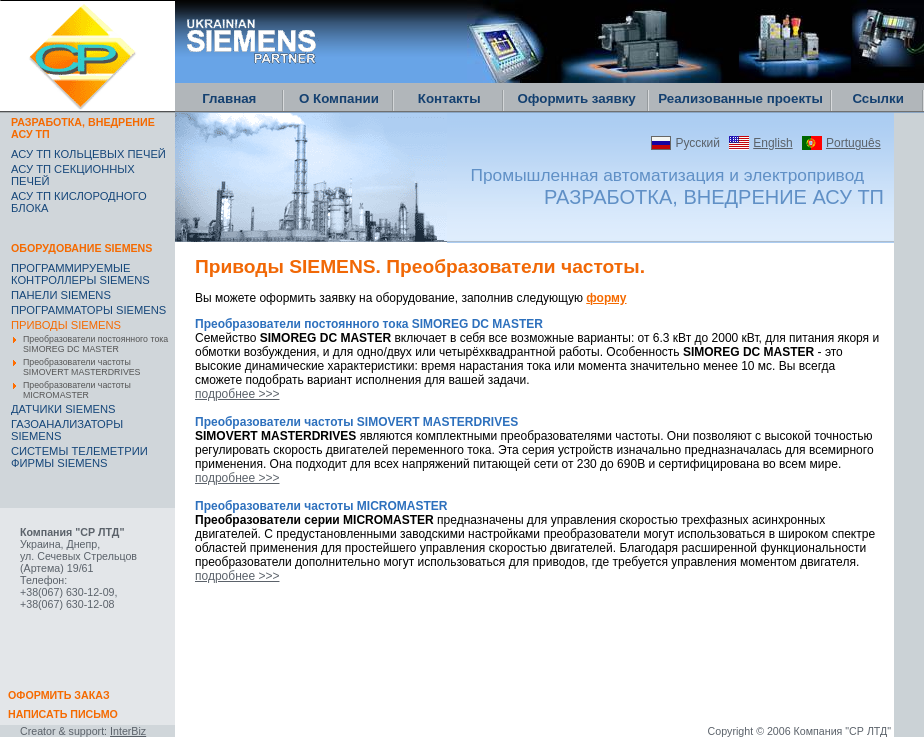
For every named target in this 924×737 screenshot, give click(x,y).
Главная (229, 98)
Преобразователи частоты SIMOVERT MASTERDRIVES (81, 367)
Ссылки (878, 98)
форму (606, 298)
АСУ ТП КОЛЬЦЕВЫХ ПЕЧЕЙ (88, 154)
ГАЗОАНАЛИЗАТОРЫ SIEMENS (67, 430)
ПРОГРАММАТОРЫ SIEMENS (88, 310)
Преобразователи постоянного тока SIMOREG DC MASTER (95, 344)
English (772, 143)
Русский (697, 143)
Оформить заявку (576, 98)
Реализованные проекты (740, 98)
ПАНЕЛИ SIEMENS (61, 295)
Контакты (449, 98)
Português (853, 143)
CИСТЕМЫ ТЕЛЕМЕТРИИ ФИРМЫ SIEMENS (79, 457)
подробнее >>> (237, 394)
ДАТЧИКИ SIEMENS (63, 409)
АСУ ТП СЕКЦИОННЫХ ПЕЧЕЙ (73, 175)
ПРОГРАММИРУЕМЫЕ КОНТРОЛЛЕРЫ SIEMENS (80, 274)
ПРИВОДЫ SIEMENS (66, 325)
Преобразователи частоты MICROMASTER (77, 390)
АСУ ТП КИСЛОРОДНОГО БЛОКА (79, 202)
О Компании (339, 98)
